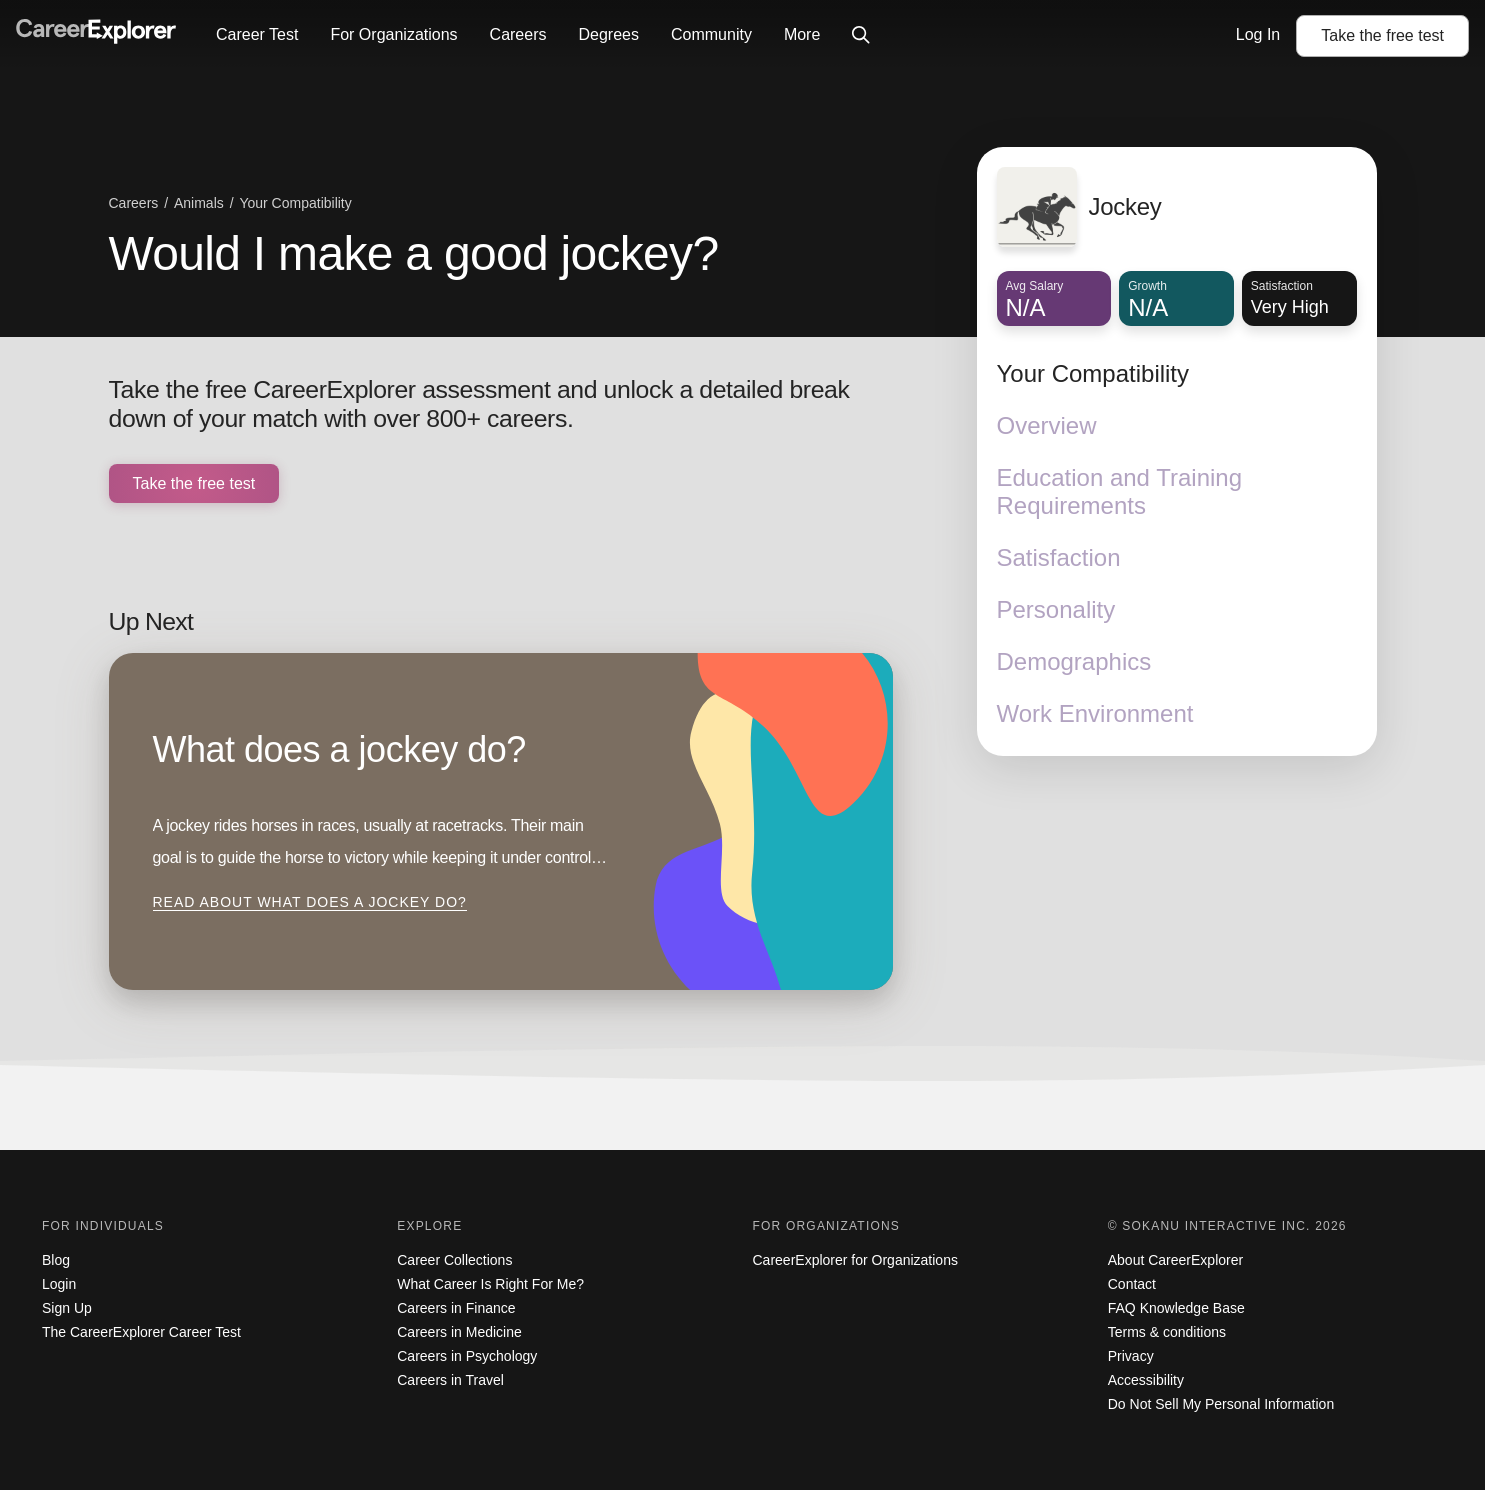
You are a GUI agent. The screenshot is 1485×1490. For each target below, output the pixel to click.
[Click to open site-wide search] (861, 36)
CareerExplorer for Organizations (855, 1260)
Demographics (1074, 661)
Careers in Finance (456, 1308)
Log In (1258, 34)
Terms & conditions (1167, 1332)
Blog (56, 1260)
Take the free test (194, 483)
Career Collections (454, 1260)
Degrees (608, 34)
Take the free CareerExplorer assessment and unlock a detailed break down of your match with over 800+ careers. (479, 404)
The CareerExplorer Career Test (141, 1332)
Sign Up (67, 1308)
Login (59, 1284)
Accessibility (1146, 1380)
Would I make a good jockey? (414, 253)
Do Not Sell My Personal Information (1221, 1404)
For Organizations (393, 34)
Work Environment (1095, 713)
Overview (1047, 425)
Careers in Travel (450, 1380)
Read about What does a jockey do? (310, 902)
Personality (1056, 609)
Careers (518, 34)
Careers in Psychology (467, 1356)
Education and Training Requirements (1120, 491)
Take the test (1382, 35)
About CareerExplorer (1175, 1260)
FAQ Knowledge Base (1176, 1308)
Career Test (257, 34)
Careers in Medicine (459, 1332)
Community (711, 34)
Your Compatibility (1093, 373)
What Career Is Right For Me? (490, 1284)
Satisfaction (1059, 557)
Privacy (1131, 1356)
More (802, 34)
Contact (1132, 1284)
